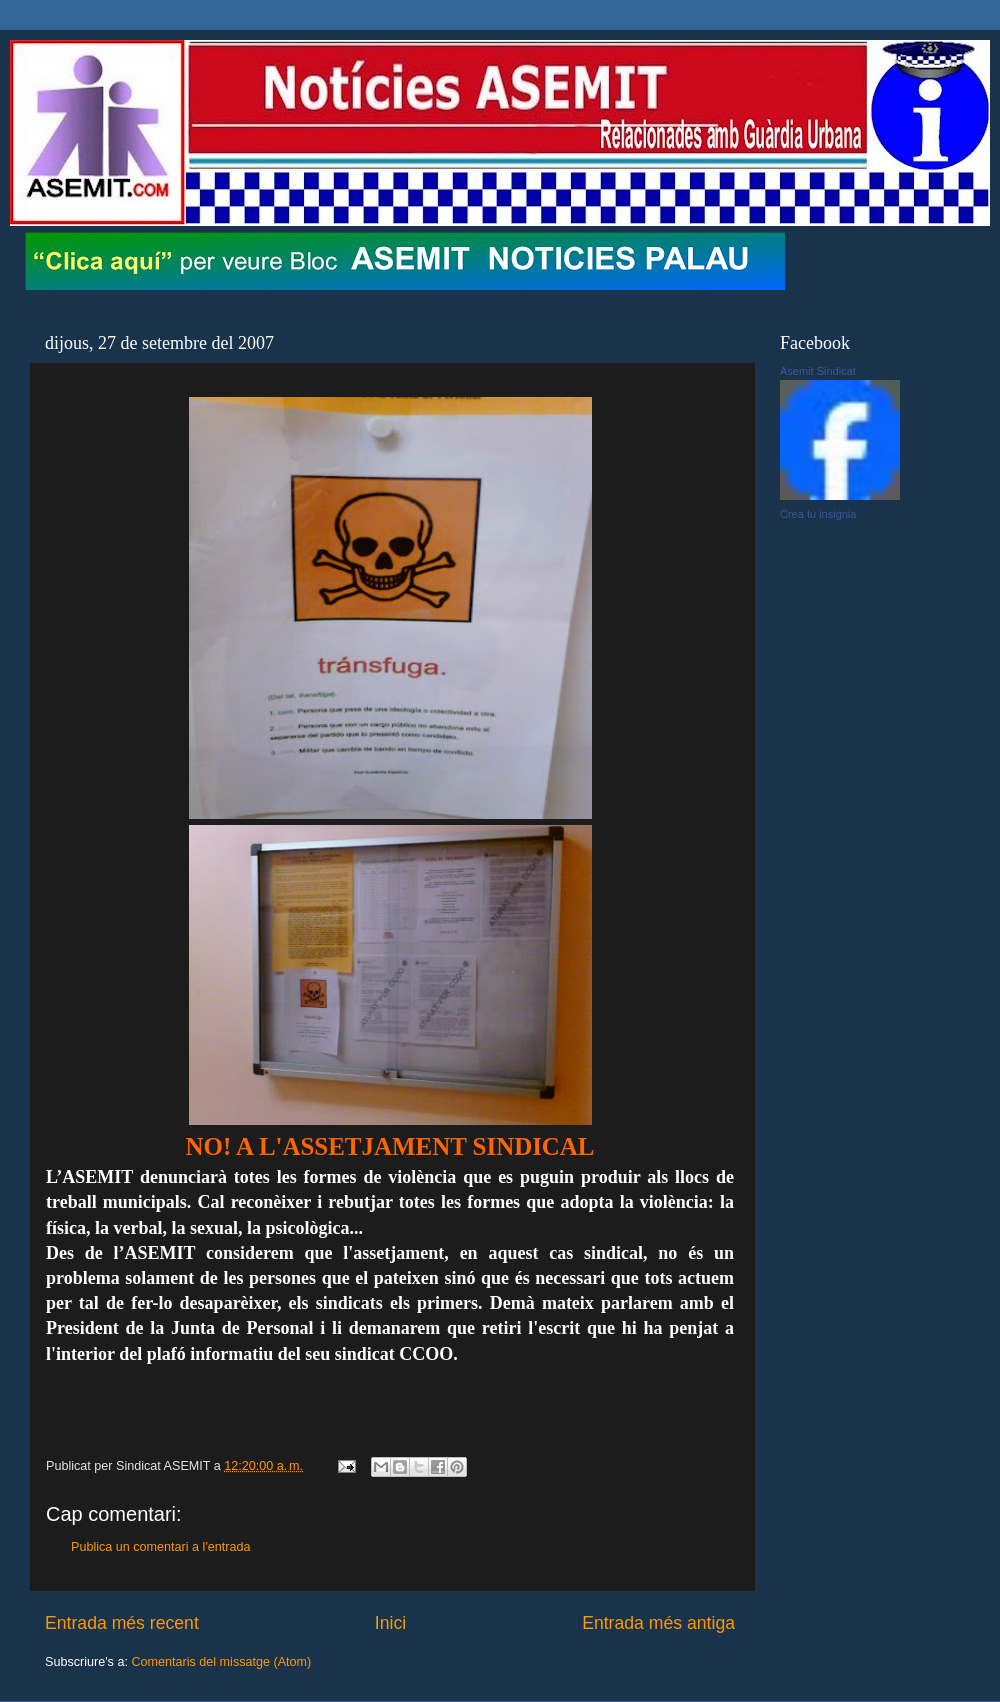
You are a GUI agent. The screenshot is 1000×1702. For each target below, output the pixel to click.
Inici (390, 1623)
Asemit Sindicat (818, 371)
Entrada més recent (122, 1623)
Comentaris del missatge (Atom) (221, 1662)
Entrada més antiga (658, 1623)
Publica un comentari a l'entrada (161, 1547)
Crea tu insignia (818, 514)
